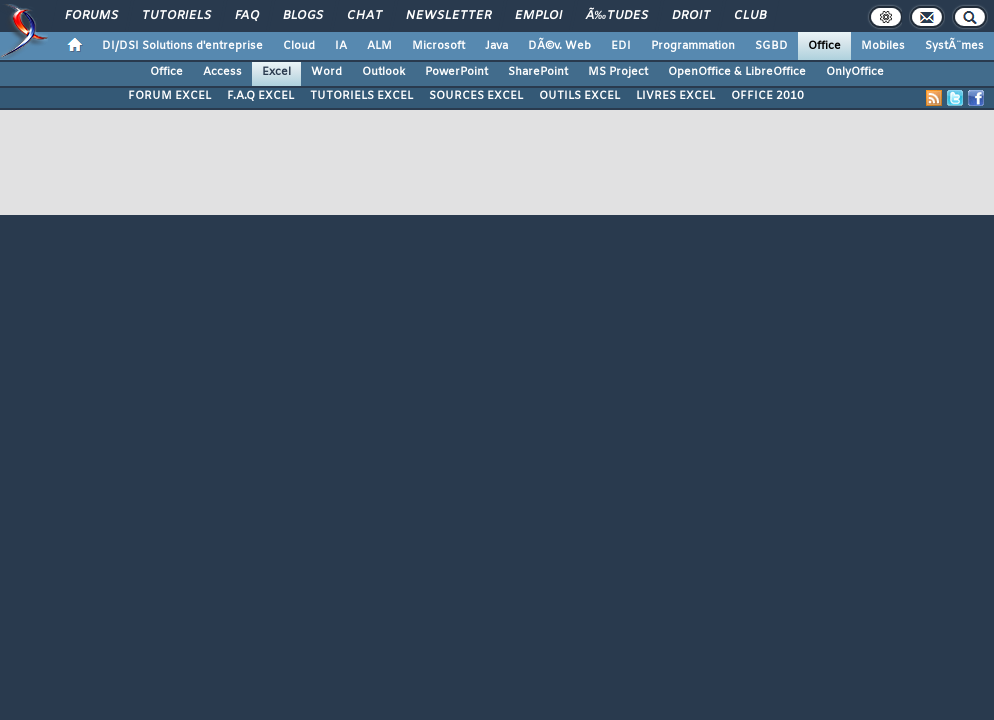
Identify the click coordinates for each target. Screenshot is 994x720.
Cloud (299, 46)
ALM (379, 46)
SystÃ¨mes (954, 46)
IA (341, 46)
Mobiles (883, 46)
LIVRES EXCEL (675, 96)
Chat (364, 16)
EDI (621, 46)
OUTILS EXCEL (579, 96)
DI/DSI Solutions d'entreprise (182, 46)
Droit (691, 16)
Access (222, 72)
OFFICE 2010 (767, 96)
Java (496, 46)
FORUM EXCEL (169, 96)
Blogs (303, 16)
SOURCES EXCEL (476, 96)
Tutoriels (176, 16)
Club (750, 16)
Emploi (538, 16)
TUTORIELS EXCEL (361, 96)
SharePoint (538, 72)
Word (326, 72)
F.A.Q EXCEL (260, 96)
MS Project (618, 72)
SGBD (771, 46)
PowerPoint (456, 72)
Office (824, 46)
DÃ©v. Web (559, 46)
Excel (276, 72)
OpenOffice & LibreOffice (737, 72)
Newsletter (448, 16)
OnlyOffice (855, 72)
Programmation (693, 46)
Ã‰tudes (617, 16)
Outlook (383, 72)
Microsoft (438, 46)
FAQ (247, 16)
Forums (91, 16)
